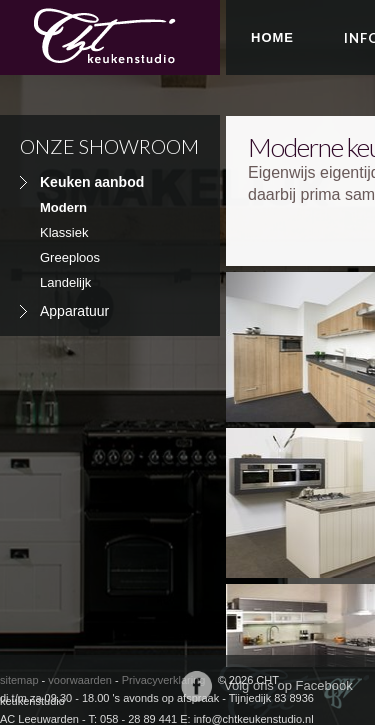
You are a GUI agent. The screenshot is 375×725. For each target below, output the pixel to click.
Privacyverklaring (164, 680)
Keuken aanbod (92, 182)
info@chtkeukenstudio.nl (254, 719)
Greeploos (70, 257)
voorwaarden (80, 680)
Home (272, 37)
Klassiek (64, 232)
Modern (63, 207)
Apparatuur (74, 311)
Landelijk (65, 282)
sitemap (19, 680)
